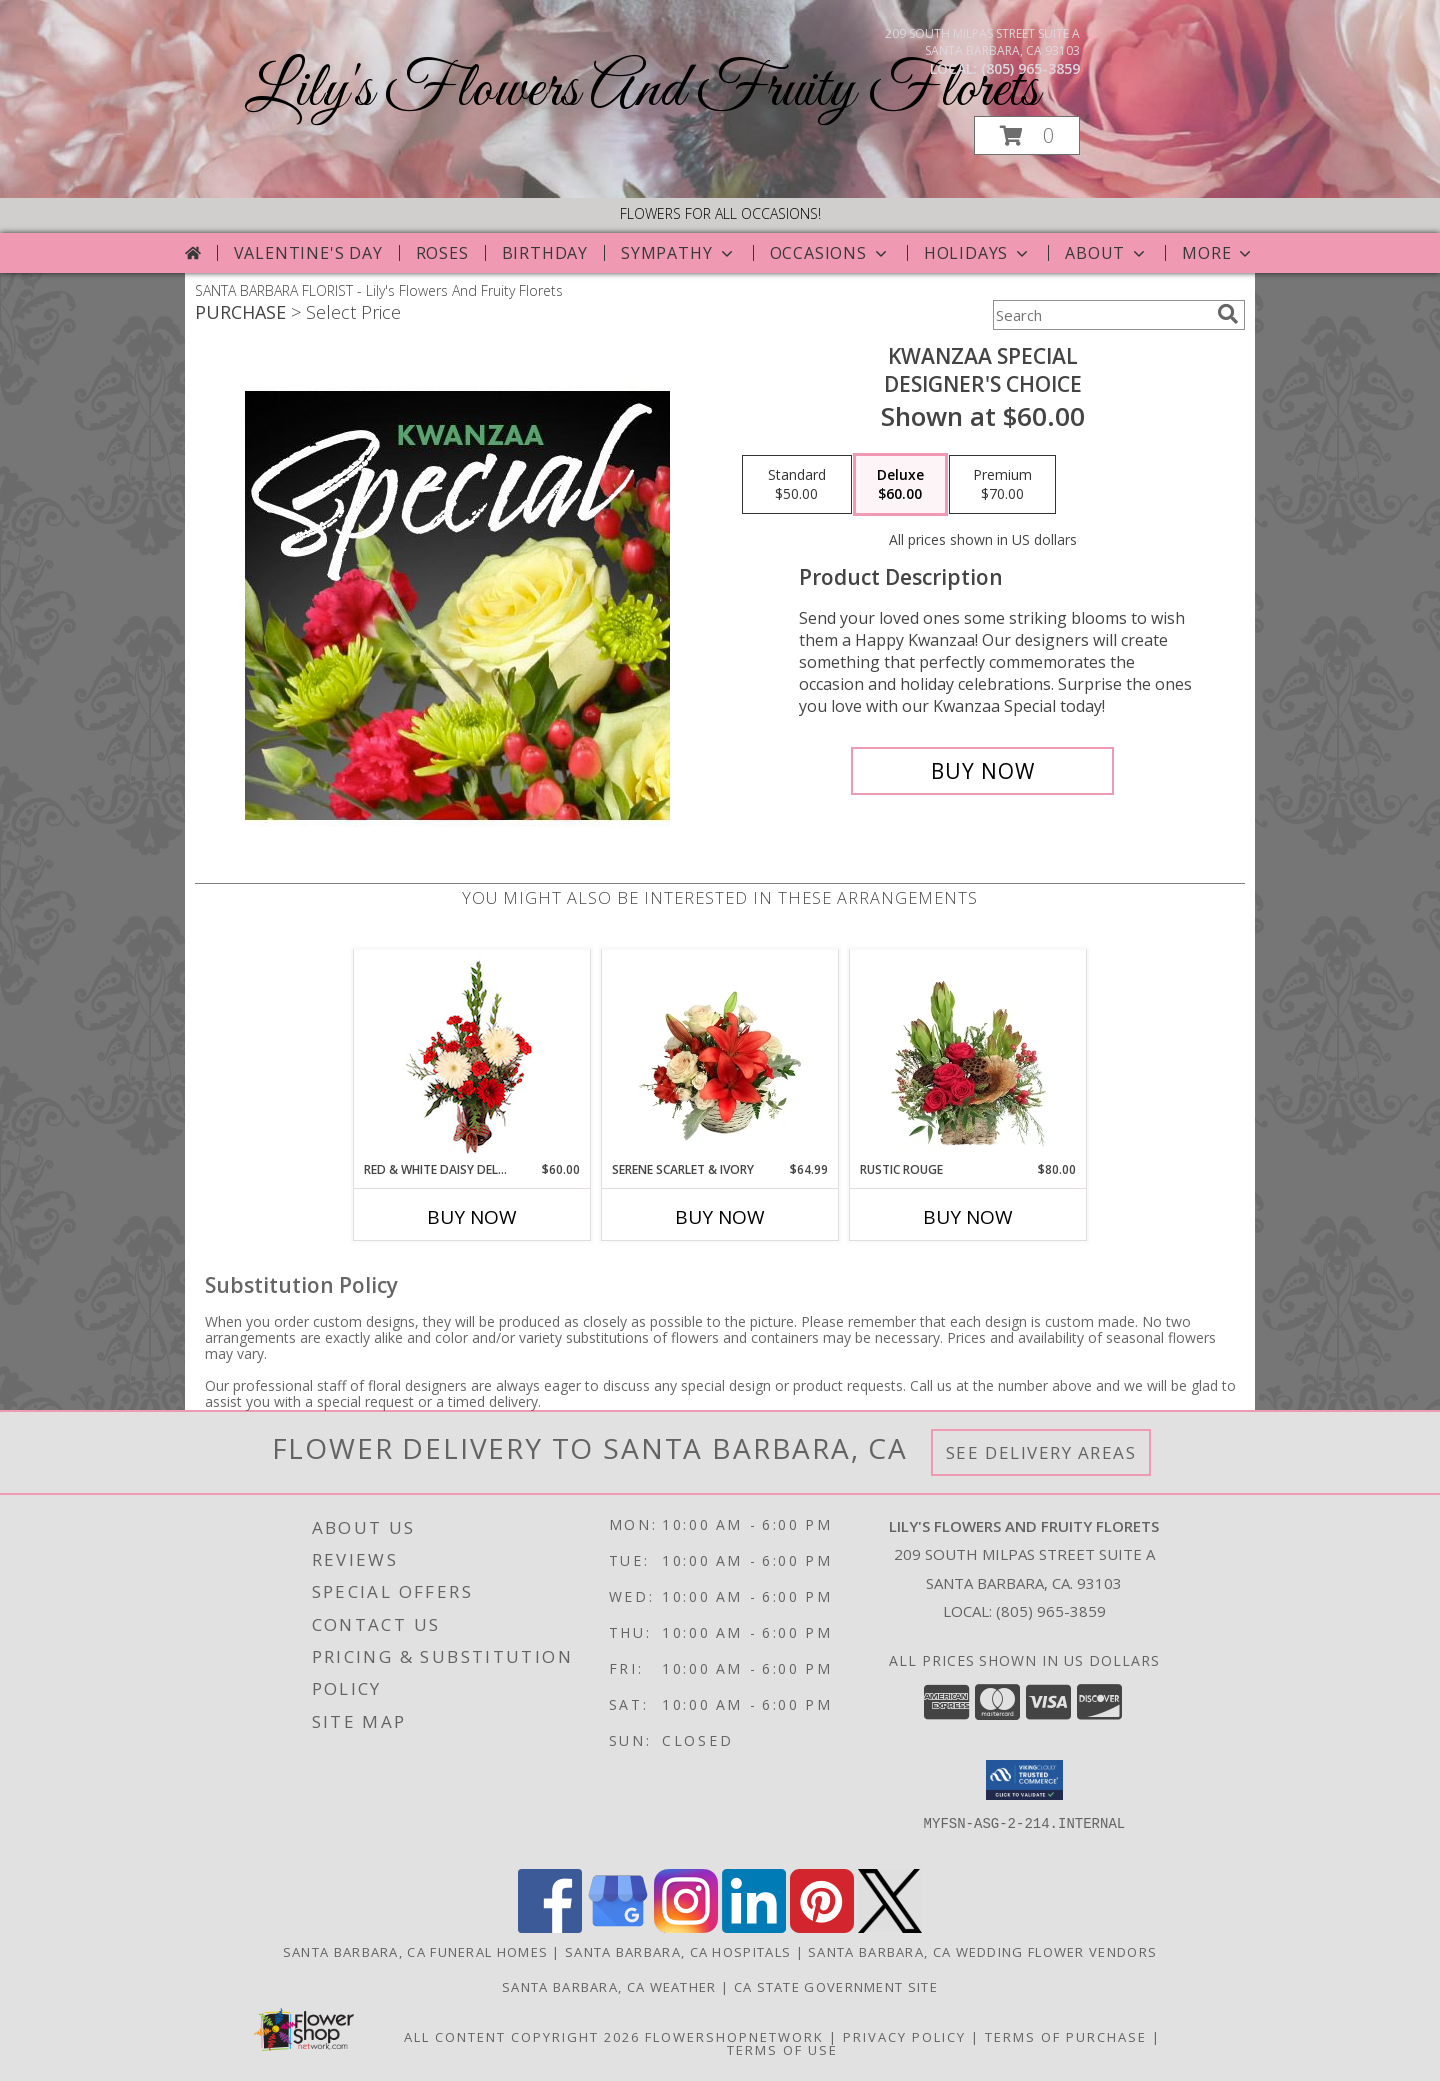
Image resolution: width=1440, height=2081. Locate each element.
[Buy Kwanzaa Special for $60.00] (982, 771)
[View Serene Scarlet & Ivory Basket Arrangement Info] (720, 1055)
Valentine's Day (308, 253)
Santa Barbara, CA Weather (609, 1987)
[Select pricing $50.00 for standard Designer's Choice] (797, 485)
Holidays (978, 253)
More (1218, 253)
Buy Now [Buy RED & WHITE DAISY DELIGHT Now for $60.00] (472, 1217)
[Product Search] (1101, 315)
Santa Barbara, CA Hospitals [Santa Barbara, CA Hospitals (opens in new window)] (678, 1952)
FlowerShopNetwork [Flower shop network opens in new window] (734, 2037)
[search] (1228, 314)
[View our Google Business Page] (618, 1927)
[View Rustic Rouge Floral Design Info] (968, 1055)
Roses (442, 253)
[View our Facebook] (550, 1927)
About (1107, 253)
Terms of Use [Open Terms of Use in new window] (782, 2050)
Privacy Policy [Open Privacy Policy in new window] (904, 2037)
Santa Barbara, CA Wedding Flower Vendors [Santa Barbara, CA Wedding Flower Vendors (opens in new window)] (982, 1952)
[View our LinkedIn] (754, 1927)
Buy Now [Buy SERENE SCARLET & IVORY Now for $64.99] (720, 1217)
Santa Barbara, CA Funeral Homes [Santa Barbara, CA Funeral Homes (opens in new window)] (415, 1952)
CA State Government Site (836, 1987)
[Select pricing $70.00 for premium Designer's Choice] (1002, 485)
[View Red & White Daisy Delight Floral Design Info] (472, 1055)
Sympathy (678, 253)
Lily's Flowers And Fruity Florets (642, 90)
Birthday (545, 253)
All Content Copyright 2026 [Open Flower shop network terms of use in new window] (522, 2037)
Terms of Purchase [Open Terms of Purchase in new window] (1066, 2037)
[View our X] (890, 1927)
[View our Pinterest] (822, 1927)
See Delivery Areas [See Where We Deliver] (1041, 1452)
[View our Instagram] (686, 1927)
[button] (1027, 135)
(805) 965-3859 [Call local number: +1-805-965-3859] (1030, 68)
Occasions (830, 253)
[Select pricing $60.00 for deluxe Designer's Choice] (900, 485)
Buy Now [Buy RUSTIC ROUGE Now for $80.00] (968, 1217)
